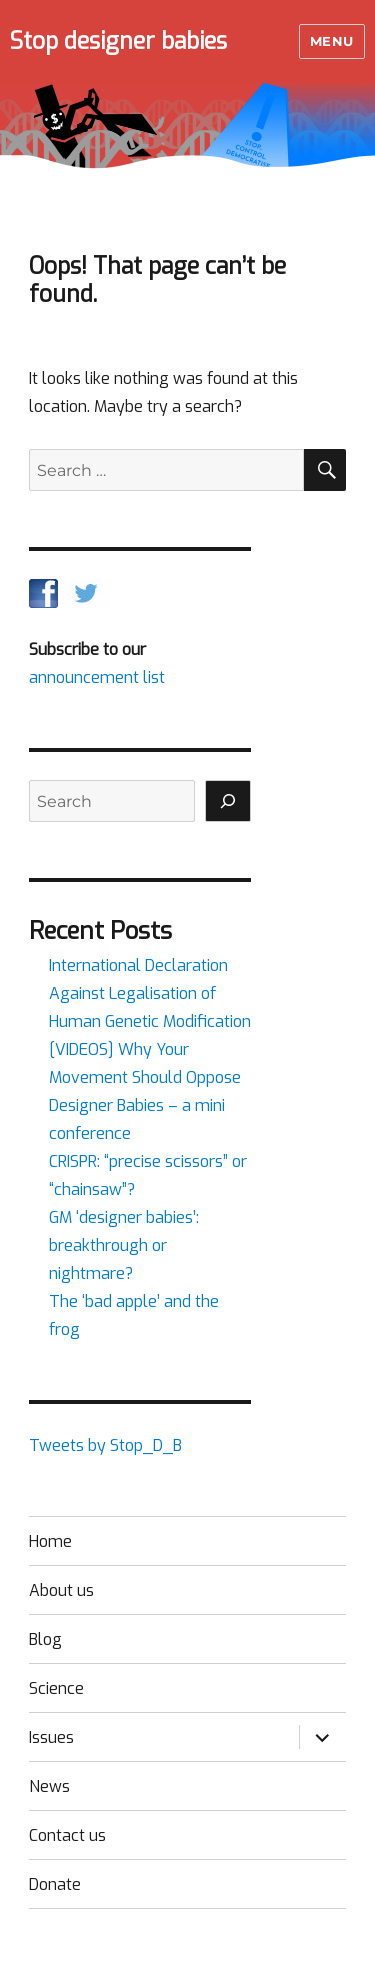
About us (61, 1590)
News (49, 1786)
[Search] (228, 801)
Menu (332, 41)
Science (56, 1688)
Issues (51, 1737)
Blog (45, 1639)
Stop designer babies (118, 41)
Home (50, 1541)
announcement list (97, 677)
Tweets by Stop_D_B (105, 1445)
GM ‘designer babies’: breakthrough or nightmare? (124, 1245)
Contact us (67, 1835)
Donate (55, 1884)
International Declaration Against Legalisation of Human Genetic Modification (150, 993)
